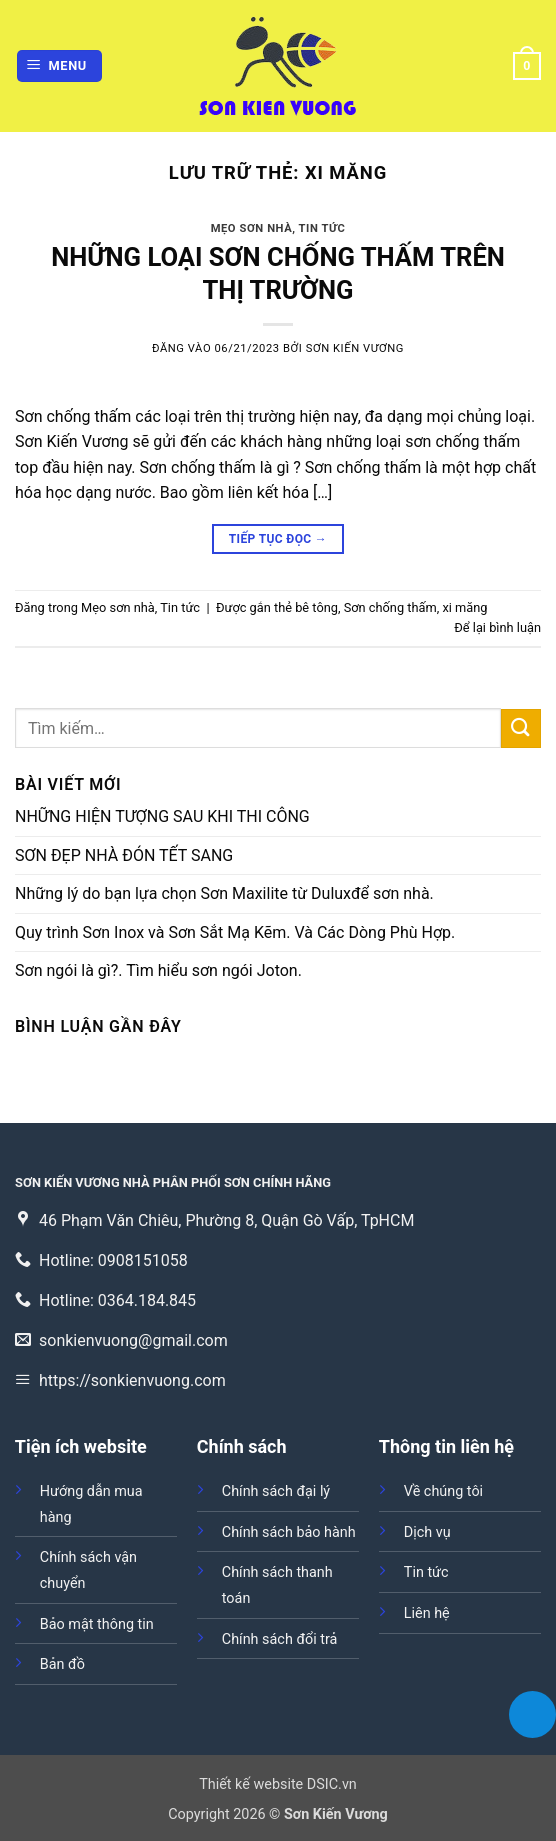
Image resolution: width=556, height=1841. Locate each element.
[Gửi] (521, 728)
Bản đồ (62, 1664)
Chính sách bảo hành (289, 1532)
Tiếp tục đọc (278, 539)
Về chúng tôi (443, 1491)
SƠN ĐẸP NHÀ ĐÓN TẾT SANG (124, 855)
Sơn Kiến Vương (355, 348)
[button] (60, 66)
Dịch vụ (427, 1532)
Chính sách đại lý (276, 1491)
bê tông (316, 607)
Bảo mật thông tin (97, 1624)
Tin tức (322, 228)
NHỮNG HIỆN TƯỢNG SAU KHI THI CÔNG (162, 816)
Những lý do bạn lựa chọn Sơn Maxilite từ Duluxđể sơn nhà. (224, 893)
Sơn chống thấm (390, 607)
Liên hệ (427, 1613)
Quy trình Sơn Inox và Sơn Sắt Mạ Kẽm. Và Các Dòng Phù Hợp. (235, 932)
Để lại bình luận (497, 627)
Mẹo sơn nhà (252, 228)
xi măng (464, 607)
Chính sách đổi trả (280, 1639)
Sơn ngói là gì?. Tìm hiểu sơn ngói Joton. (158, 970)
